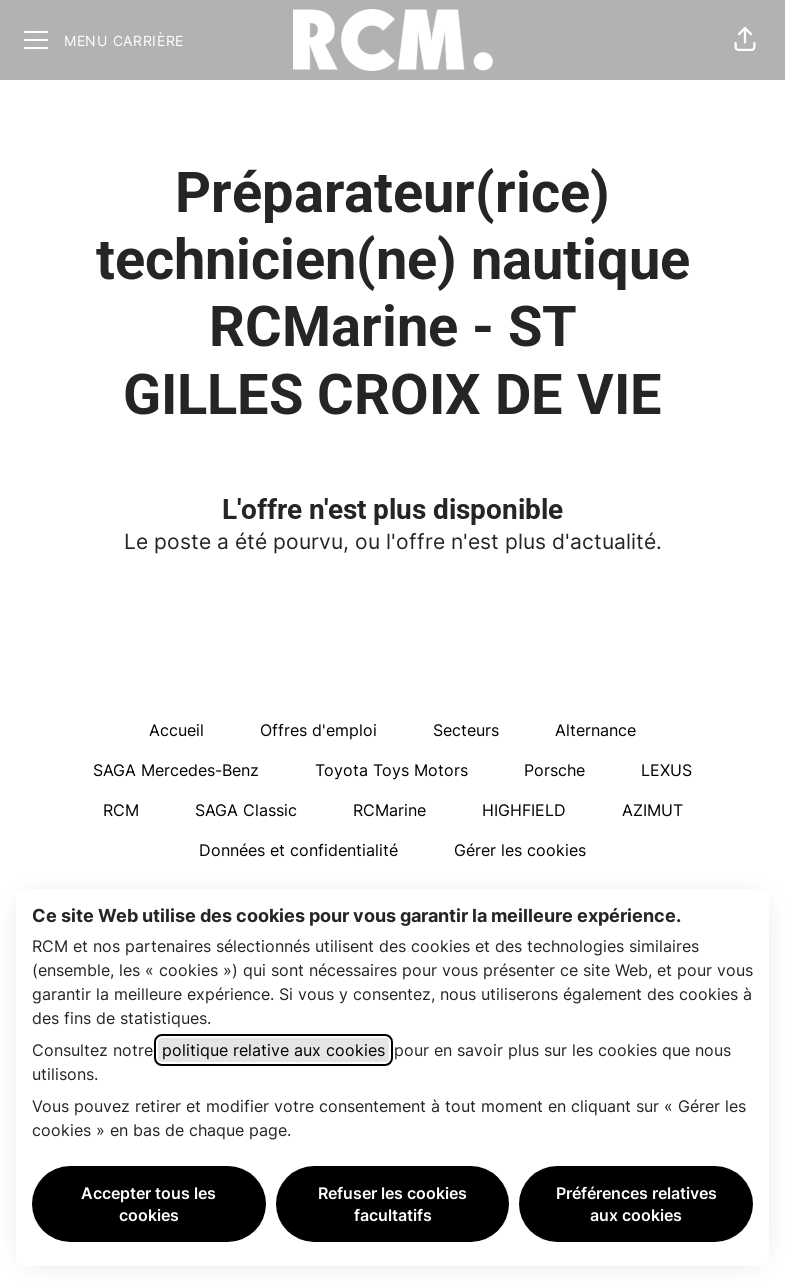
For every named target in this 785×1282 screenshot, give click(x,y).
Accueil (176, 730)
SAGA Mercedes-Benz (176, 770)
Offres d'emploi (318, 730)
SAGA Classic (246, 810)
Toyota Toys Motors (391, 770)
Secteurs (466, 730)
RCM (121, 810)
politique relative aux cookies (273, 1050)
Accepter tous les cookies (148, 1204)
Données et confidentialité (298, 850)
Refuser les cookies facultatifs (392, 1204)
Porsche (554, 770)
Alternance (595, 730)
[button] (745, 40)
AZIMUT (652, 810)
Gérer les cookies (520, 850)
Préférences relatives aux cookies (636, 1204)
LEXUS (666, 770)
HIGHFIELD (524, 810)
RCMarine (389, 810)
